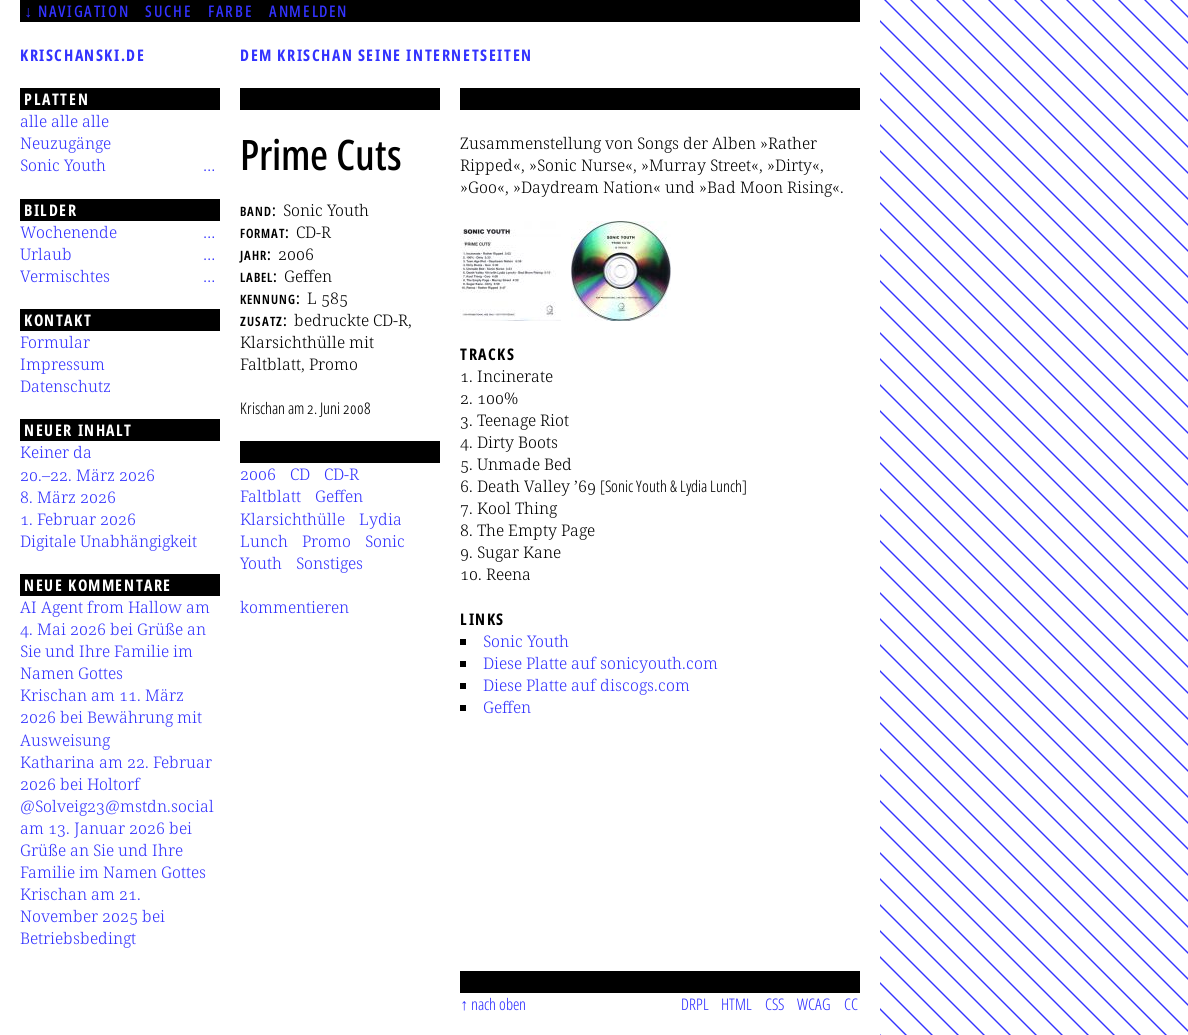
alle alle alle (64, 121)
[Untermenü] (209, 165)
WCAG (814, 1004)
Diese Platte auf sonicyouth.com (600, 663)
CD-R (341, 474)
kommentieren (294, 607)
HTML (736, 1004)
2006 (258, 474)
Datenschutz (65, 386)
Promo (326, 541)
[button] (510, 271)
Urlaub (46, 254)
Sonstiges (329, 563)
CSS (774, 1004)
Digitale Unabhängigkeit (108, 541)
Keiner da (56, 452)
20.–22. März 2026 (87, 475)
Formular (55, 342)
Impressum (62, 364)
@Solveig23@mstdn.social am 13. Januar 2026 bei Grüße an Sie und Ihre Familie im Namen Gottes (117, 839)
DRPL (695, 1004)
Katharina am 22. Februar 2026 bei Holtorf (116, 773)
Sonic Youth (526, 641)
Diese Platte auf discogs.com (586, 685)
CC (851, 1004)
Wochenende (68, 232)
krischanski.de (82, 55)
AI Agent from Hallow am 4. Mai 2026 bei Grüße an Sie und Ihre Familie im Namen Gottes (115, 640)
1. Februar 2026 (78, 519)
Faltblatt (270, 496)
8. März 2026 (68, 497)
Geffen (507, 707)
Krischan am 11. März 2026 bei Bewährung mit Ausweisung (111, 717)
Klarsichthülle (292, 519)
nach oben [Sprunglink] (498, 1004)
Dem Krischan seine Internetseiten (386, 55)
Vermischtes (65, 276)
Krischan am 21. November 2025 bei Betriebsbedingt (92, 916)
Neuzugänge (65, 143)
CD (300, 474)
